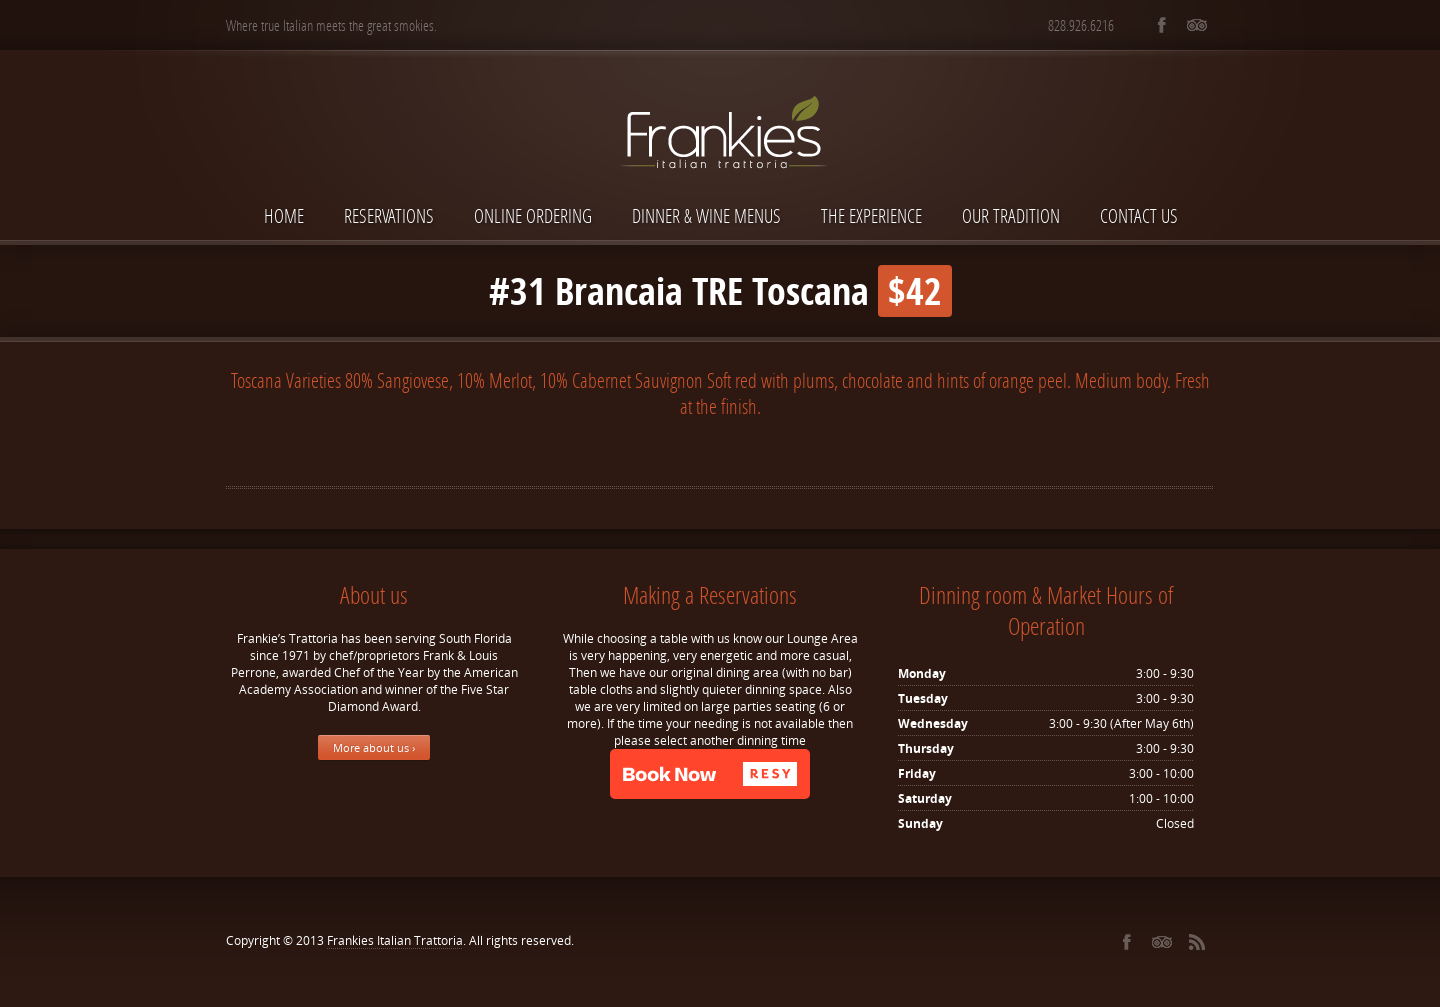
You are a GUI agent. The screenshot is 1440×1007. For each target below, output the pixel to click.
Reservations (389, 215)
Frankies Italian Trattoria (395, 940)
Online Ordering (533, 215)
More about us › (374, 747)
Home (284, 215)
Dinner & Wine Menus (706, 215)
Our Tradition (1011, 215)
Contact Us (1139, 215)
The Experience (871, 215)
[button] (710, 774)
